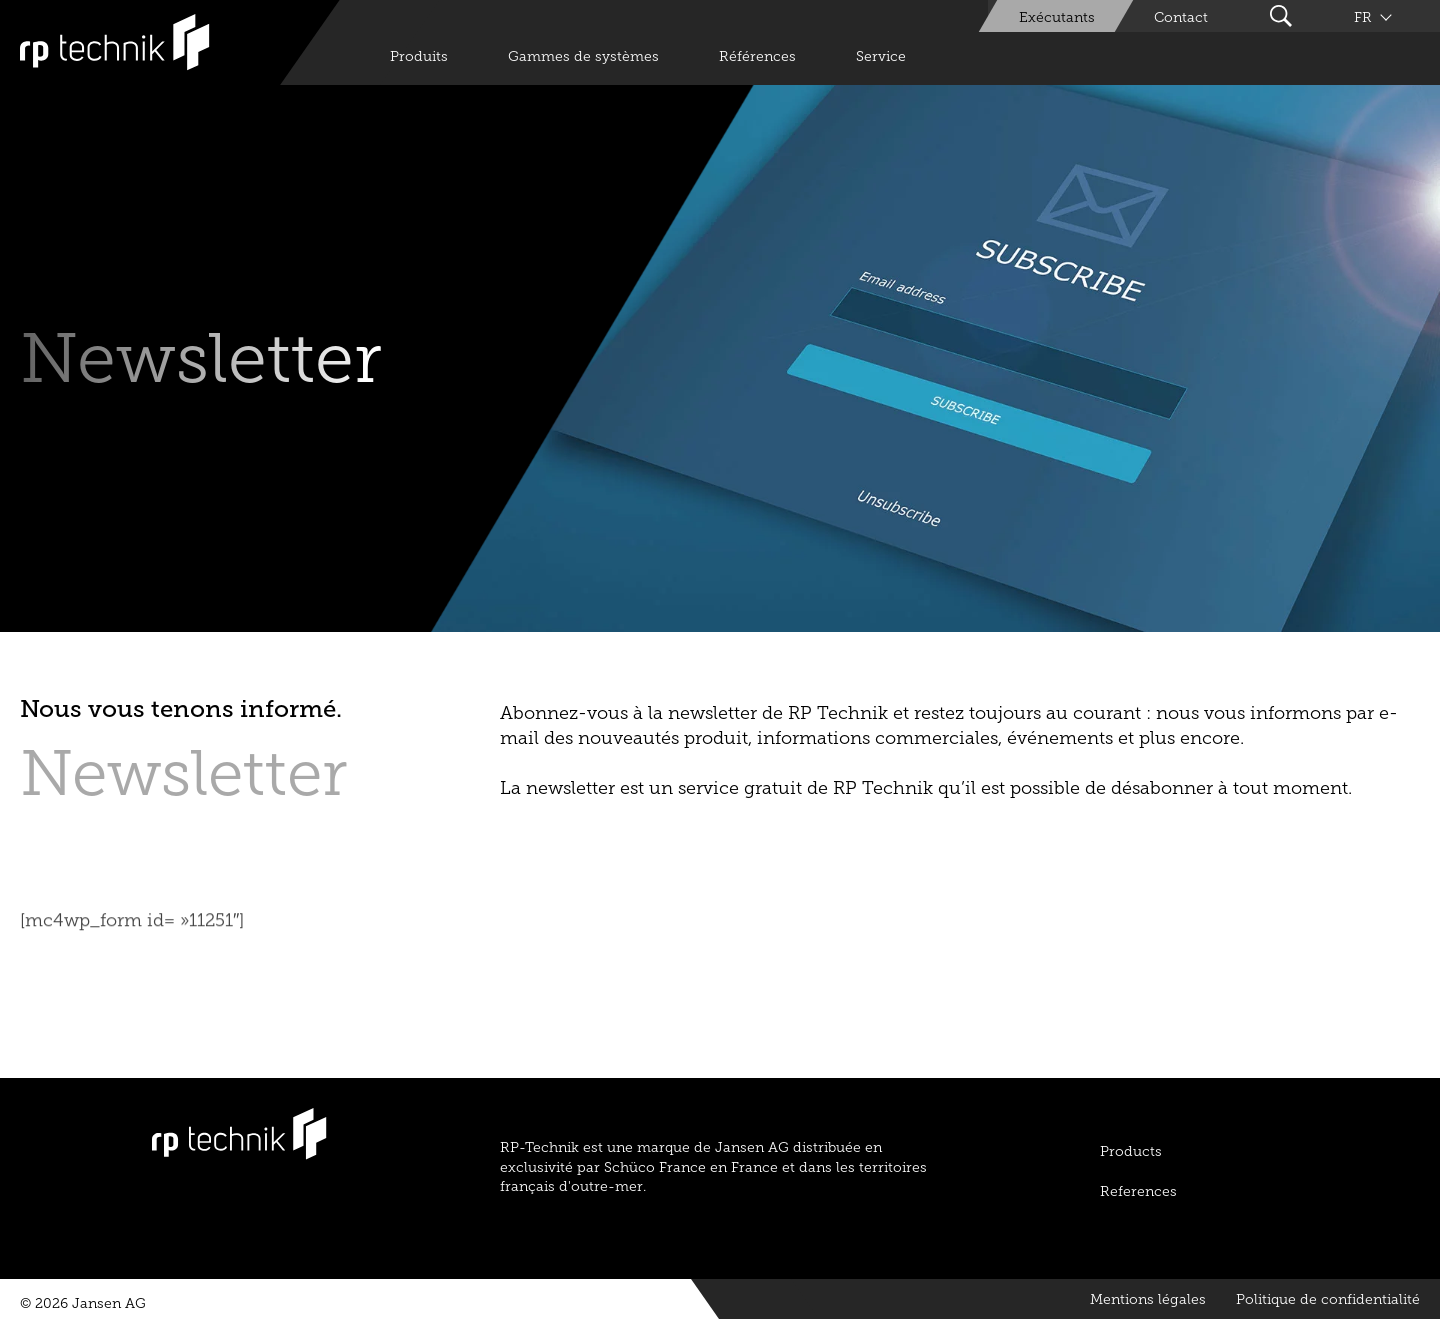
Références (757, 56)
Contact (1181, 17)
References (1138, 1191)
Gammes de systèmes (583, 56)
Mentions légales (1148, 1299)
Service (881, 56)
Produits (419, 56)
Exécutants (1057, 17)
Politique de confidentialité (1328, 1299)
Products (1131, 1151)
